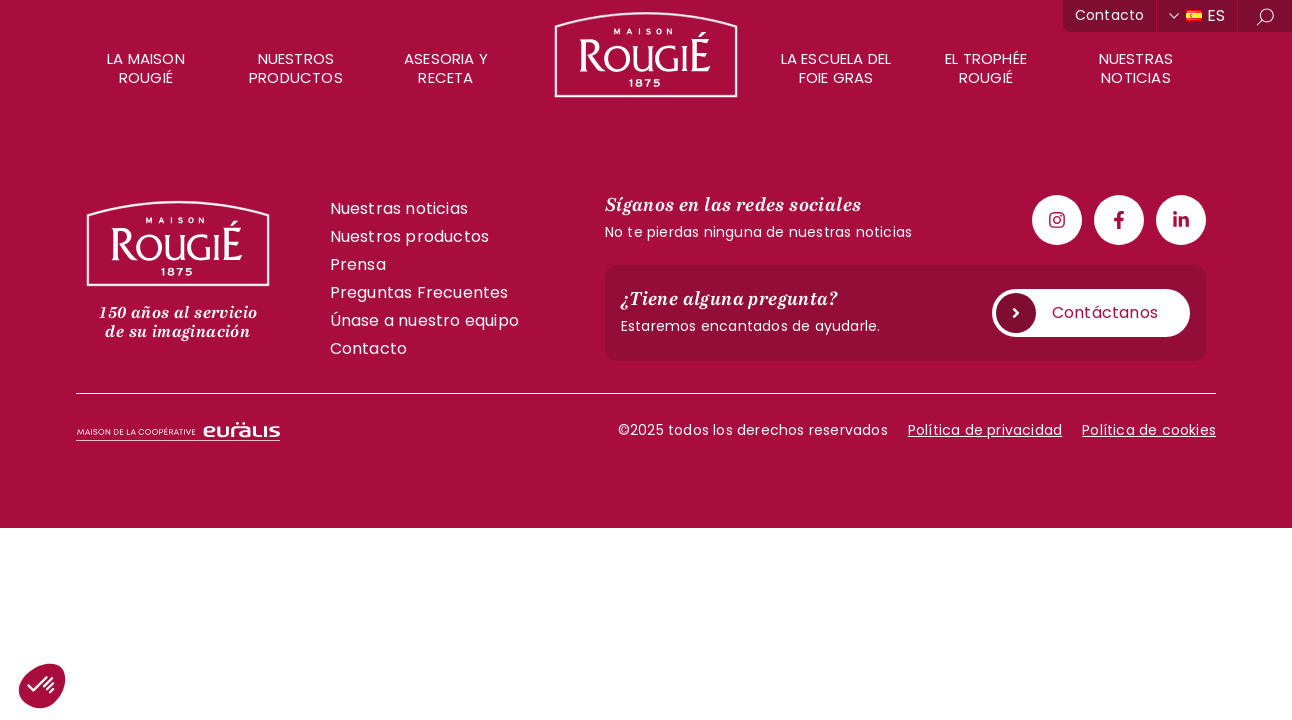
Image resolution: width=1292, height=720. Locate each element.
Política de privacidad (985, 430)
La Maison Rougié (146, 68)
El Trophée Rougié (986, 68)
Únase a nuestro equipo (424, 320)
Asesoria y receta (446, 68)
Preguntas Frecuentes (419, 292)
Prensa (358, 264)
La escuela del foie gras (836, 68)
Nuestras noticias (1136, 68)
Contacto (1110, 15)
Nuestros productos (296, 68)
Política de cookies (1149, 430)
